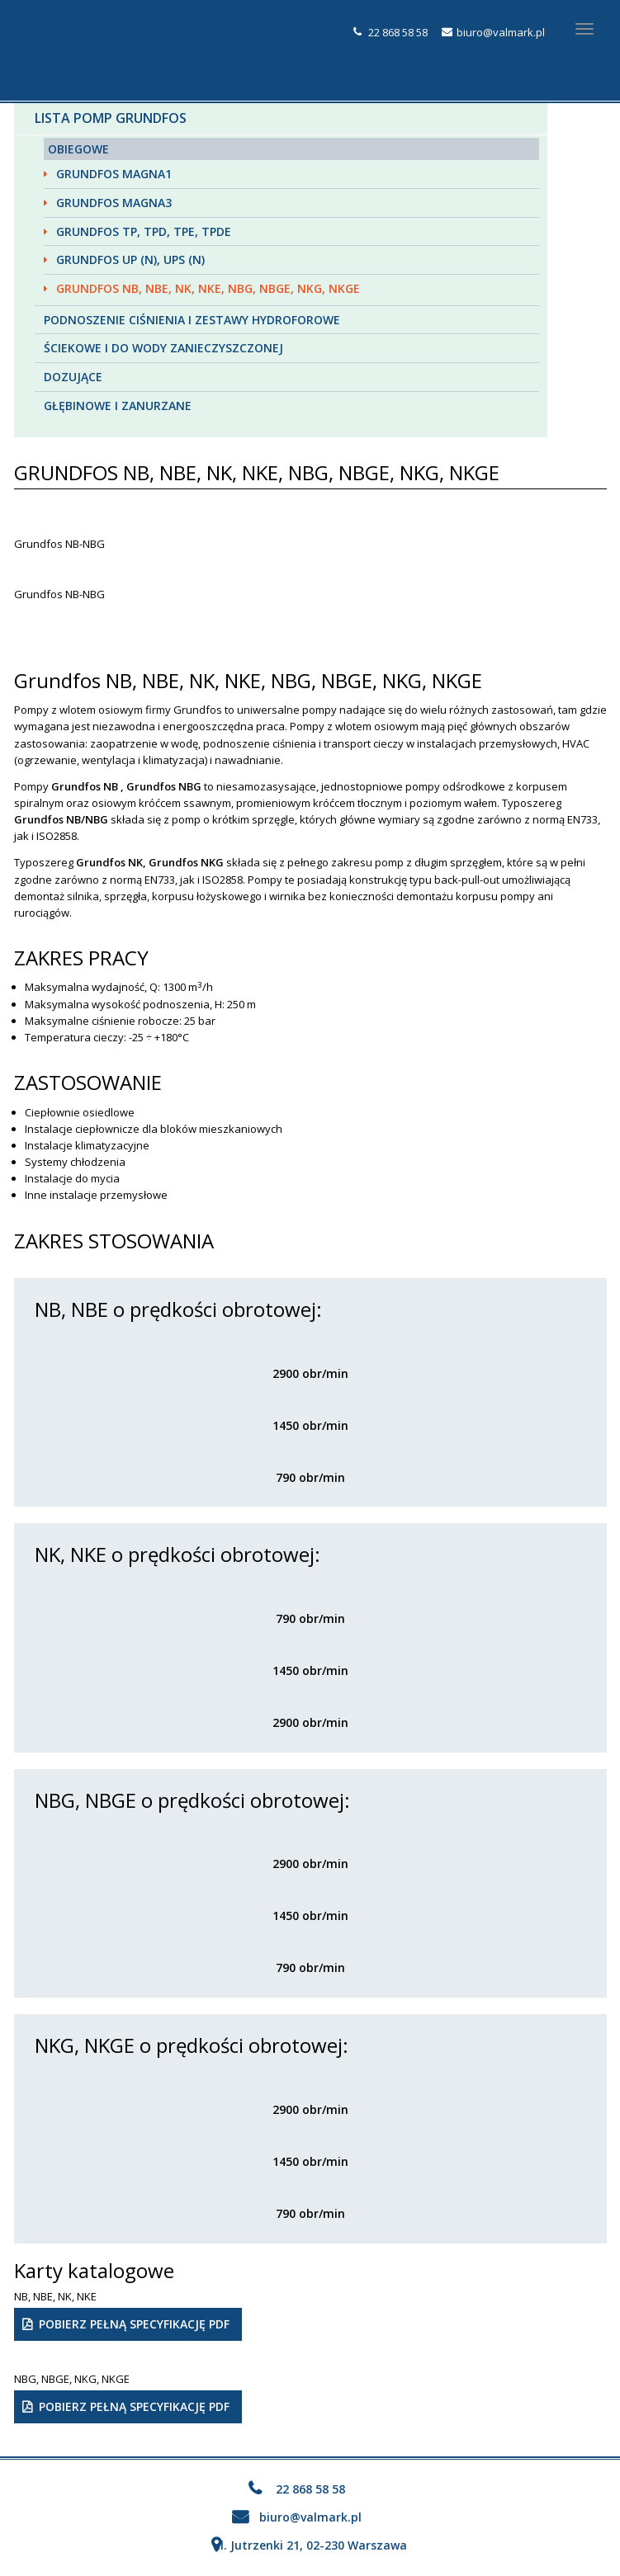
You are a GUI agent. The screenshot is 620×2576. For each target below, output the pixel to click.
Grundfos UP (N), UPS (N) (130, 259)
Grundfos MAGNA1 (114, 174)
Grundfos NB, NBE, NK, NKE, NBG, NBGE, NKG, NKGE (208, 288)
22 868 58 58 (398, 32)
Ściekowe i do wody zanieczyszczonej (163, 348)
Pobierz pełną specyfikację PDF (134, 2324)
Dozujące (73, 377)
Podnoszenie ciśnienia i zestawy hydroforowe (192, 320)
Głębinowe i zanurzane (118, 405)
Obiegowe (78, 149)
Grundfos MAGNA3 (114, 202)
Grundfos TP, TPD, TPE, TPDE (143, 231)
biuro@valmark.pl (501, 32)
